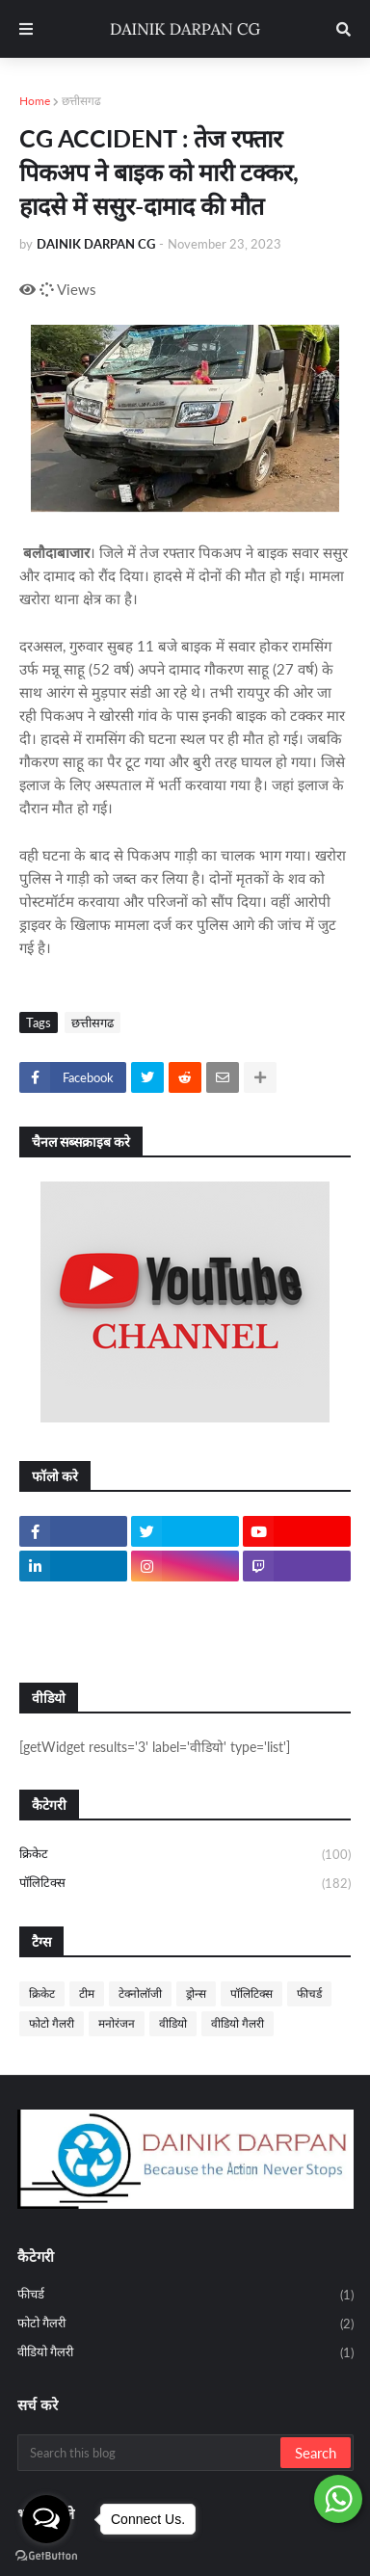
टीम (86, 1993)
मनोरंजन (116, 2023)
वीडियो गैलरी (237, 2023)
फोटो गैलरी (51, 2023)
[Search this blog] (150, 2452)
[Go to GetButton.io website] (46, 2556)
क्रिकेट (185, 1855)
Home (34, 100)
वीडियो (173, 2023)
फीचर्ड (309, 1993)
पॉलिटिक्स (185, 1883)
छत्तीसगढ (81, 100)
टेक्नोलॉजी (140, 1993)
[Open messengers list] (46, 2519)
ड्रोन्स (196, 1993)
